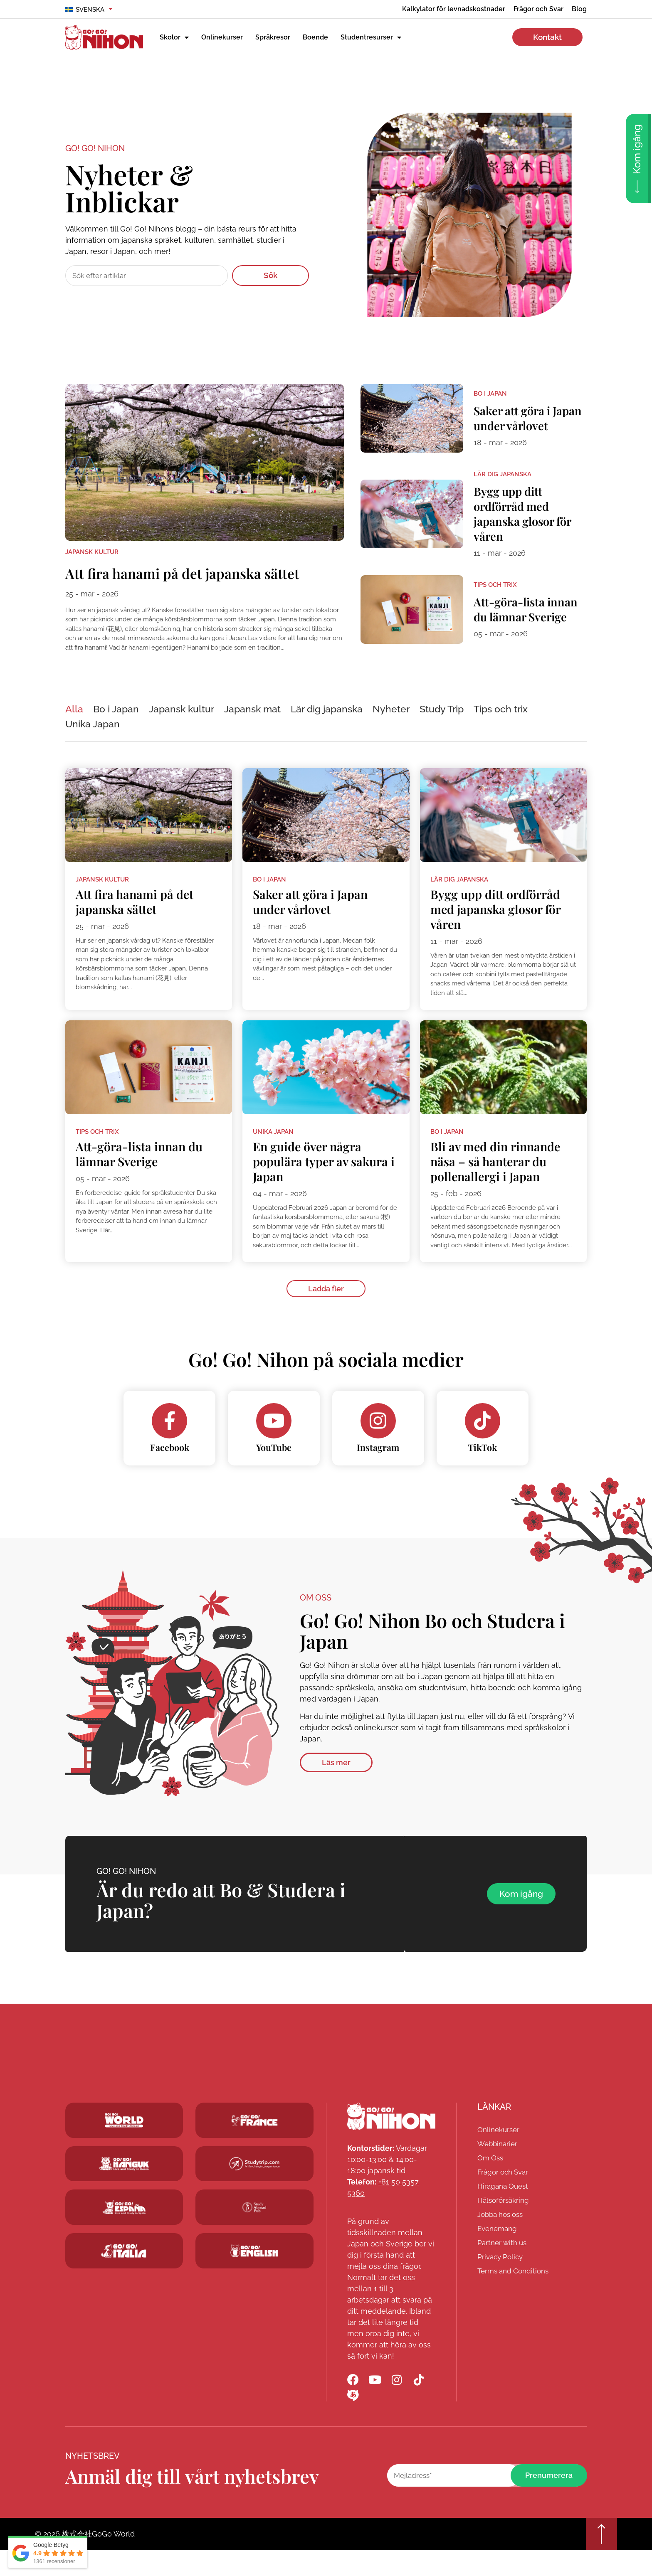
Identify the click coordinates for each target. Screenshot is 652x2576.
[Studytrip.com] (254, 2143)
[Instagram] (378, 1443)
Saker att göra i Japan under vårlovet (516, 420)
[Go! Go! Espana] (124, 2230)
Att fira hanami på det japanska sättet (198, 581)
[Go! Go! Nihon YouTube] (376, 2403)
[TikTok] (482, 1443)
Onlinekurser (222, 37)
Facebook (170, 1470)
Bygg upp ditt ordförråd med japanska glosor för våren (528, 519)
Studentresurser (371, 37)
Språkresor (272, 37)
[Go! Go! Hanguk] (124, 2187)
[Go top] (600, 2559)
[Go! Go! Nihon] (391, 2139)
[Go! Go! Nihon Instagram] (399, 2403)
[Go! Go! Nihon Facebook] (353, 2403)
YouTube (274, 1470)
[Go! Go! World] (124, 2143)
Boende (315, 37)
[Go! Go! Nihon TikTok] (422, 2403)
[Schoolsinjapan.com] (254, 2273)
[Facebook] (169, 1443)
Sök (270, 275)
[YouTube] (274, 1443)
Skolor (174, 37)
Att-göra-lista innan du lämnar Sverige (520, 617)
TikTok (482, 1470)
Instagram (378, 1470)
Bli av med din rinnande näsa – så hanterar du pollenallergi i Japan (498, 1181)
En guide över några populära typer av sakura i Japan (323, 1181)
